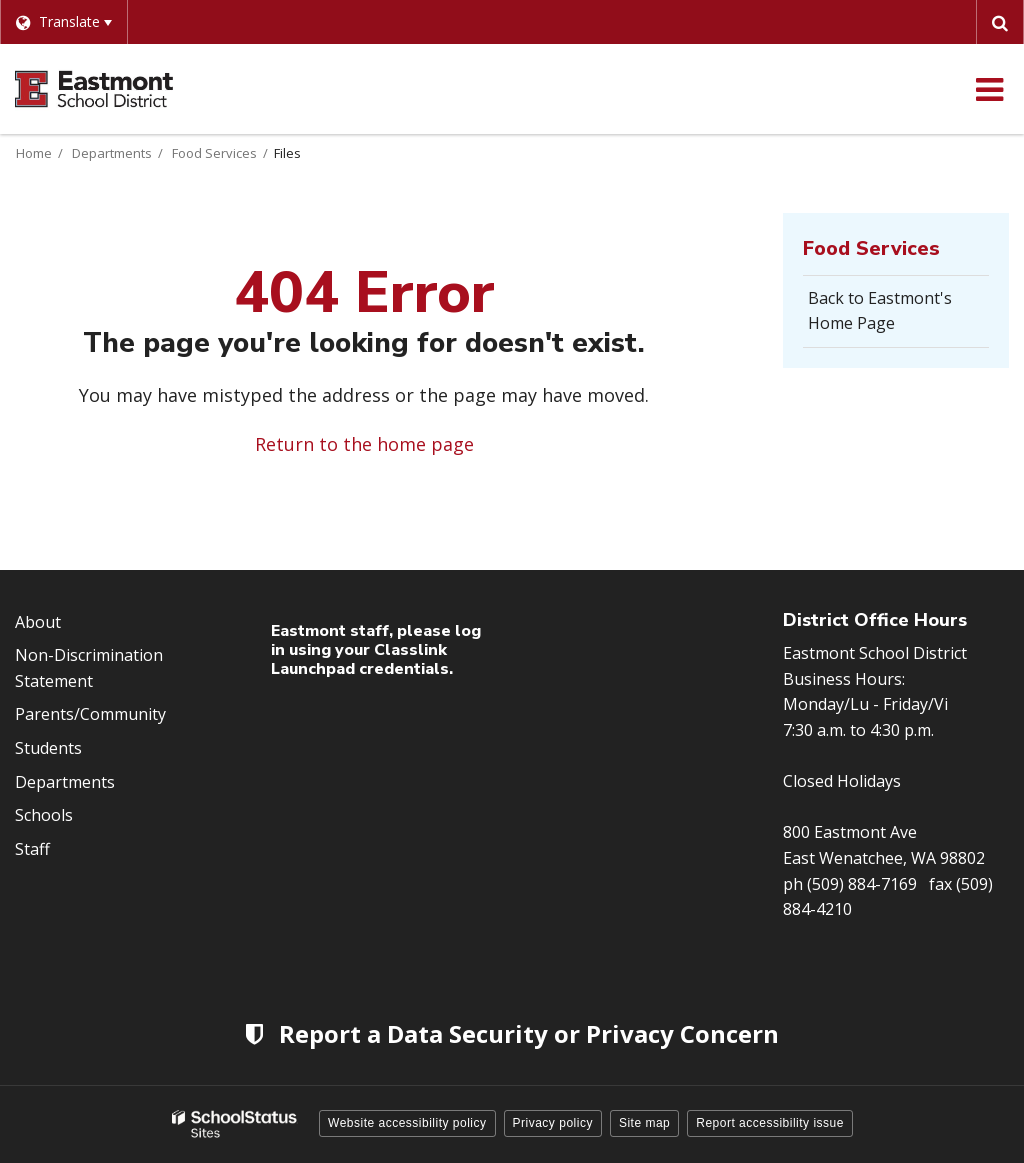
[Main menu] (989, 89)
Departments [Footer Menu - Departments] (65, 782)
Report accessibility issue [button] (770, 1123)
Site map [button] (644, 1123)
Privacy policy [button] (553, 1123)
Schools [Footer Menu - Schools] (44, 815)
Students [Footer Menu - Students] (48, 748)
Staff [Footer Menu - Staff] (32, 849)
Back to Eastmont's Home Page (880, 311)
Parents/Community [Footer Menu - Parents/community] (90, 714)
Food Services (214, 153)
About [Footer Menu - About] (38, 622)
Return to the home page (364, 444)
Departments (112, 153)
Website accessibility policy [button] (407, 1123)
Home (34, 153)
